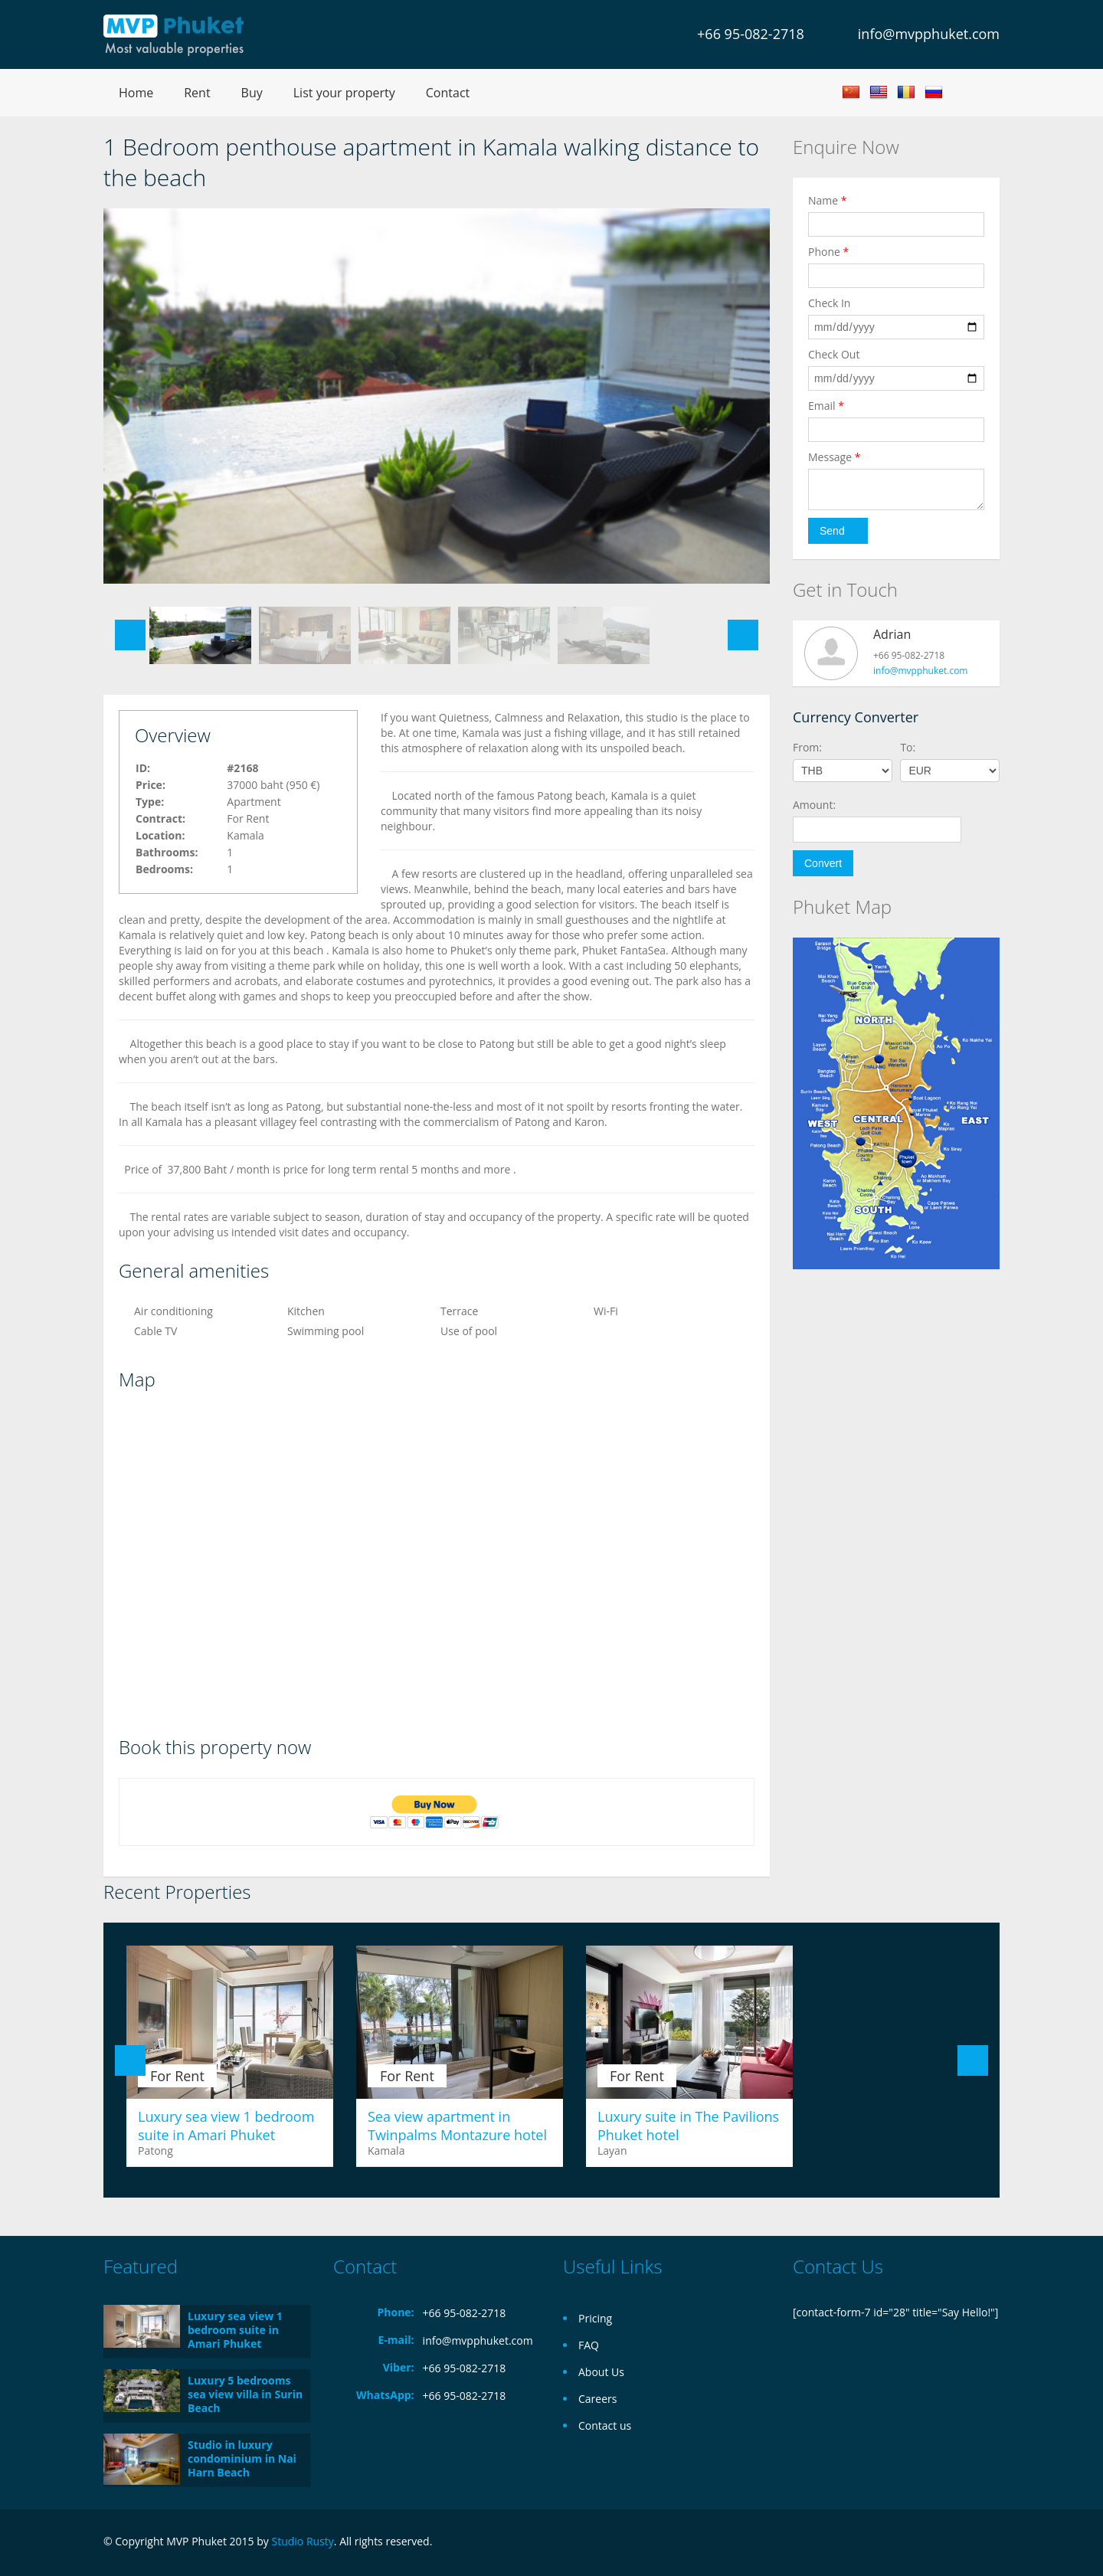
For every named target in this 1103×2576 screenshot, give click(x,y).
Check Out (833, 354)
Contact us (604, 2425)
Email (826, 405)
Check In (829, 303)
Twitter (990, 2543)
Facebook (920, 2543)
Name (827, 200)
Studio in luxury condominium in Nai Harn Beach (242, 2458)
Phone (828, 251)
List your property (344, 92)
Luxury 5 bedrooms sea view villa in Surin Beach (245, 2394)
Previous (130, 635)
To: (907, 747)
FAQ (588, 2345)
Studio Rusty (302, 2541)
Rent (197, 92)
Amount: (814, 804)
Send (832, 531)
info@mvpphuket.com (929, 34)
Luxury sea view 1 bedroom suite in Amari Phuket (226, 2125)
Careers (597, 2398)
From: (807, 747)
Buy (252, 92)
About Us (601, 2372)
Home (136, 92)
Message (834, 457)
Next (743, 635)
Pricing (595, 2318)
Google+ (952, 2543)
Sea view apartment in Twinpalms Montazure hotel (457, 2125)
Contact (448, 92)
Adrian (892, 634)
